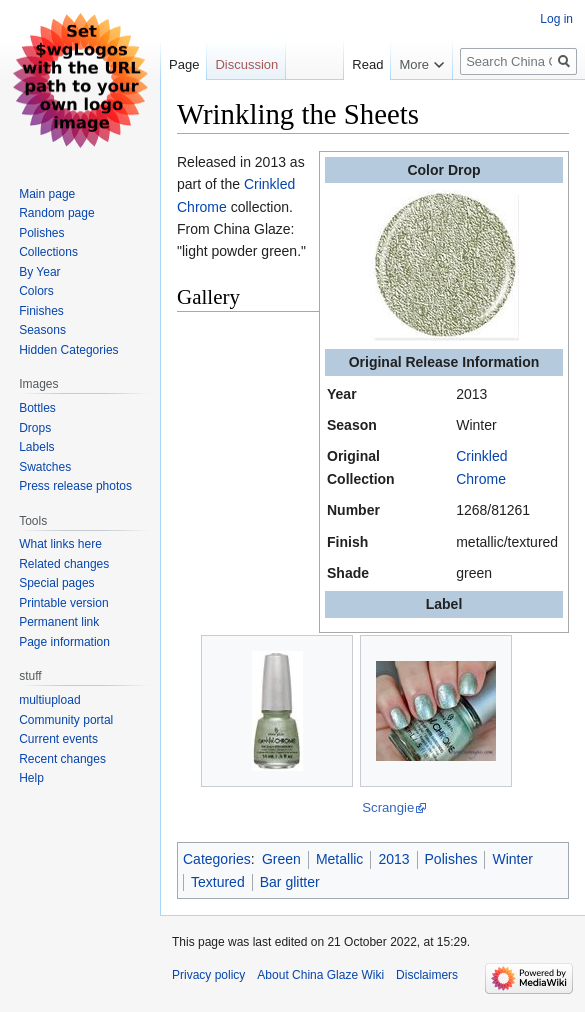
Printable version (63, 603)
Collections (48, 252)
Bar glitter (290, 882)
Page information (64, 642)
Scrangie (388, 807)
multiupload (49, 700)
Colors (36, 291)
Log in (556, 19)
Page (184, 64)
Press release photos (75, 486)
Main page (47, 194)
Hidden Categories (68, 350)
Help (31, 778)
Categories (217, 859)
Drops (35, 428)
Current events (58, 739)
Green (281, 859)
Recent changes (62, 759)
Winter (512, 859)
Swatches (45, 467)
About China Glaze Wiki (320, 975)
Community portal (66, 720)
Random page (56, 213)
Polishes (451, 859)
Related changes (64, 564)
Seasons (42, 330)
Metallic (339, 859)
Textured (218, 882)
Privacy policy (208, 975)
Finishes (41, 311)
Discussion (246, 64)
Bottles (37, 408)
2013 (393, 859)
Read (361, 64)
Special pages (56, 583)
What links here (60, 544)
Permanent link (59, 622)
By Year (39, 272)
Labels (36, 447)
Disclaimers (427, 975)
